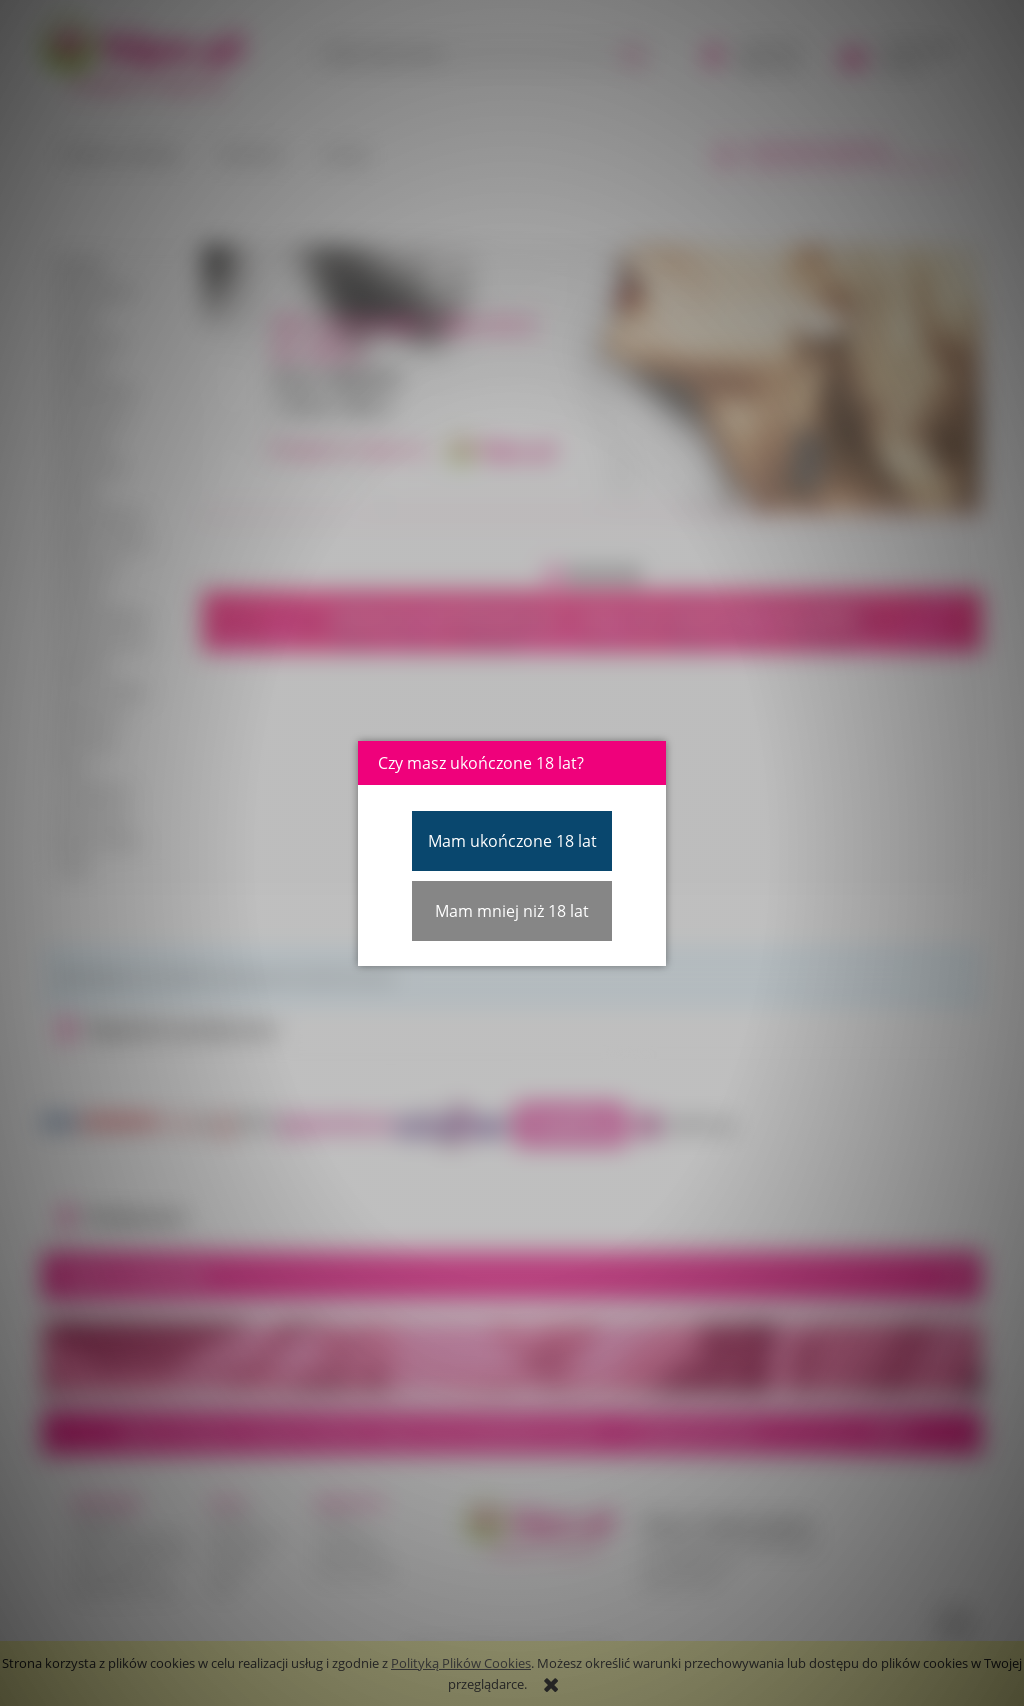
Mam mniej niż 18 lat (512, 911)
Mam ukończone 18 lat (512, 841)
